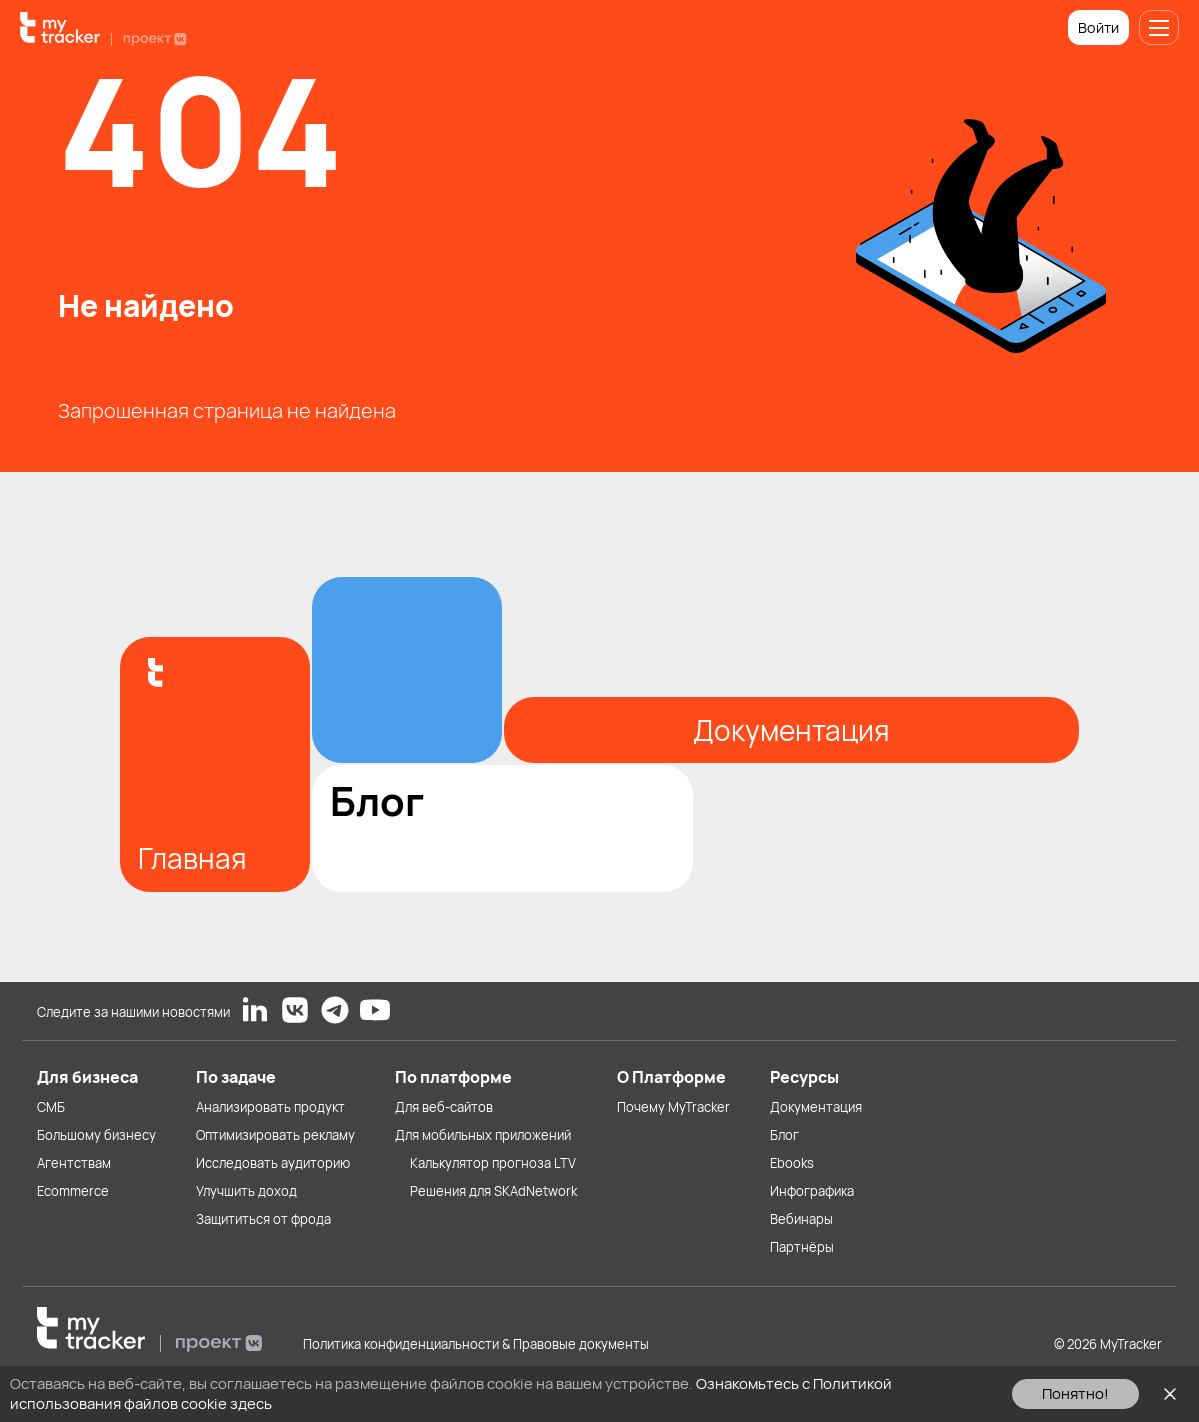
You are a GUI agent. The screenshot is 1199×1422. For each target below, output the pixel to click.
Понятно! (1075, 1393)
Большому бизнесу (96, 1135)
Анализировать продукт (270, 1107)
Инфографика (812, 1191)
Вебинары (801, 1219)
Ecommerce (73, 1191)
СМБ (51, 1107)
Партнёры (802, 1247)
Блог (784, 1135)
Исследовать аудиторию (273, 1163)
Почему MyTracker (673, 1107)
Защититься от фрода (263, 1219)
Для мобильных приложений (483, 1135)
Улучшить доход (246, 1191)
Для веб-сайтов (444, 1107)
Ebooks (792, 1163)
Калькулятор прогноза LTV (493, 1163)
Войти (1098, 27)
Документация (816, 1107)
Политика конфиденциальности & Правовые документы (476, 1344)
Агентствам (74, 1163)
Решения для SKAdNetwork (493, 1191)
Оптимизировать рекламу (275, 1135)
